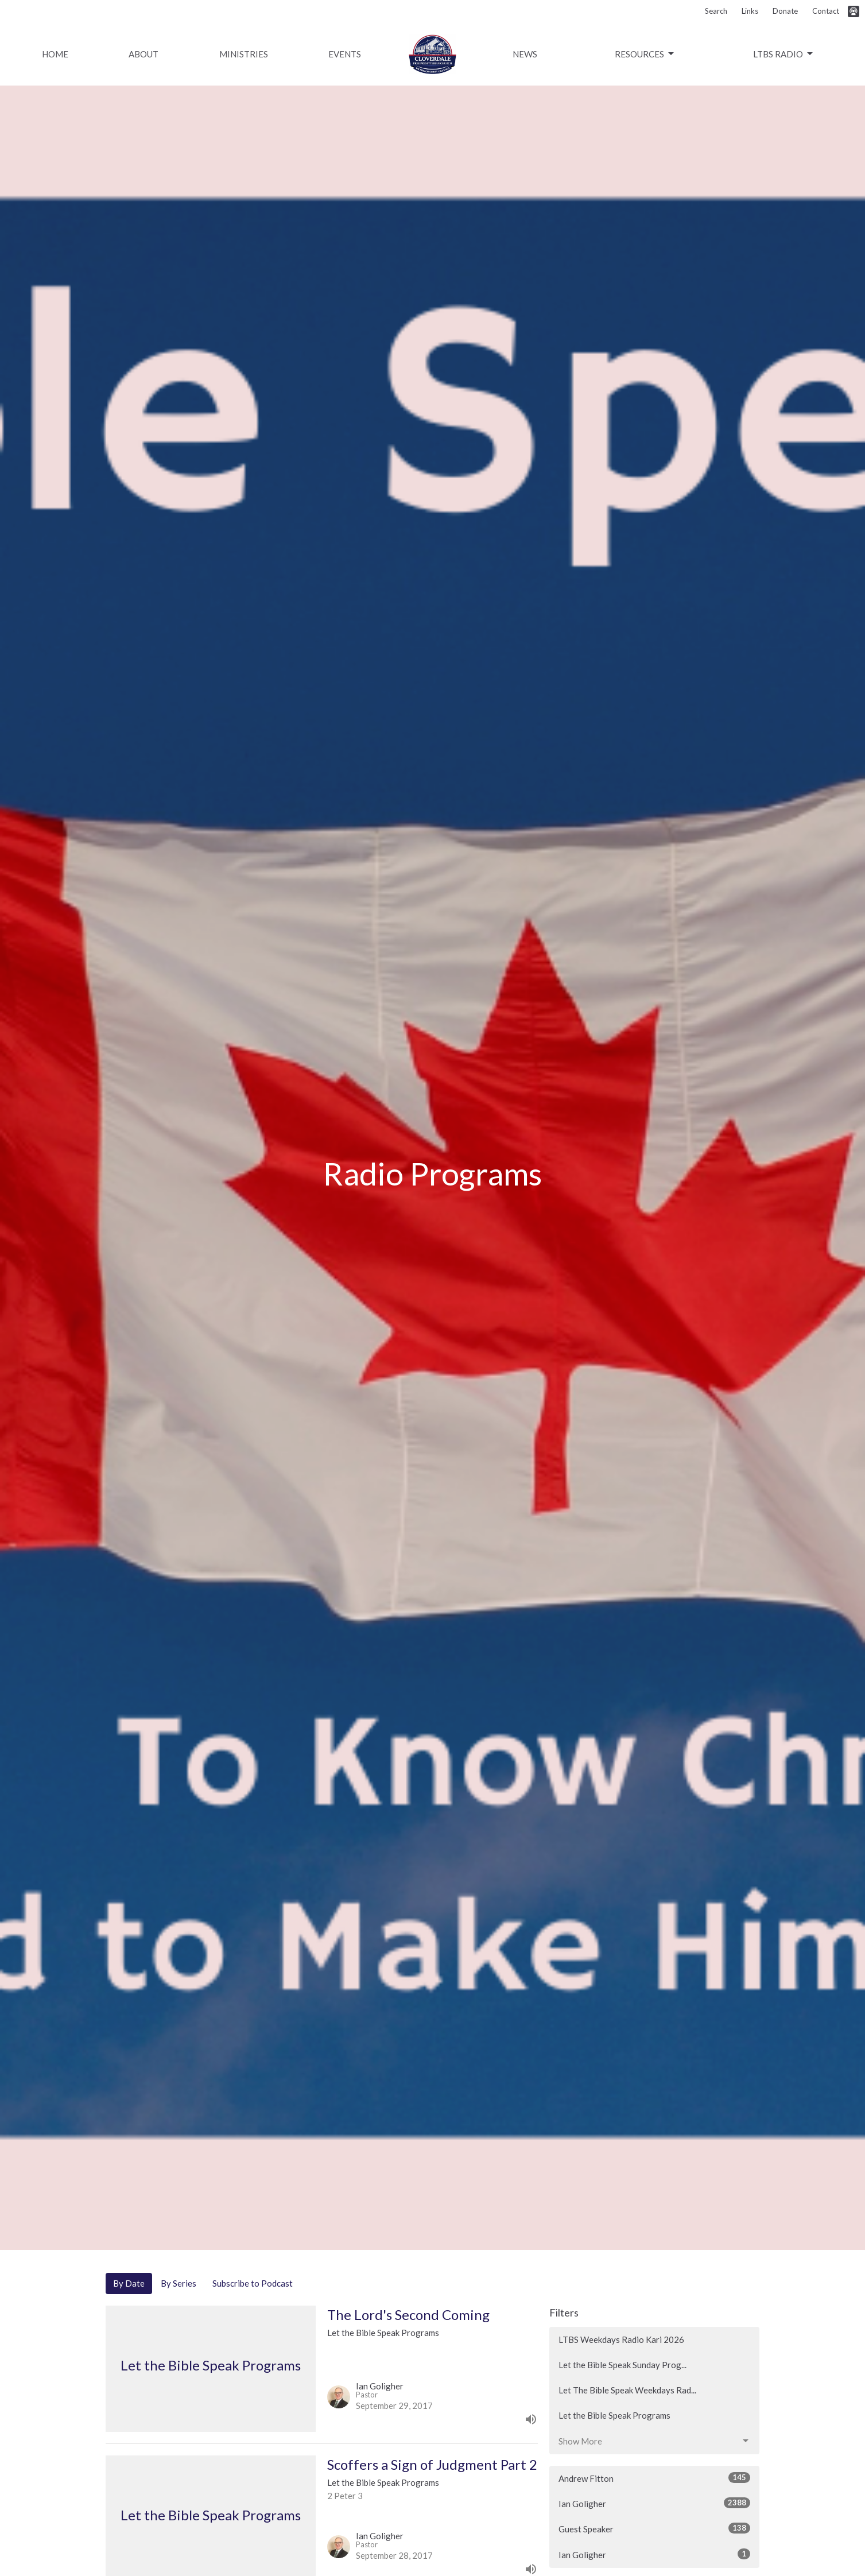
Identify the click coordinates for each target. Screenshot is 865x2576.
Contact (825, 11)
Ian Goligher (654, 2503)
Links (750, 11)
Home (55, 54)
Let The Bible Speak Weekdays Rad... (627, 2390)
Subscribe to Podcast (252, 2283)
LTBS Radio (783, 54)
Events (344, 54)
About (143, 54)
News (525, 54)
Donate (785, 11)
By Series (178, 2283)
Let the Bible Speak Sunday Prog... (622, 2365)
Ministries (243, 54)
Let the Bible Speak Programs (614, 2415)
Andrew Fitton (654, 2478)
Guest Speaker (654, 2528)
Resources (645, 54)
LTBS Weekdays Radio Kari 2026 (621, 2339)
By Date (129, 2283)
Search (716, 11)
